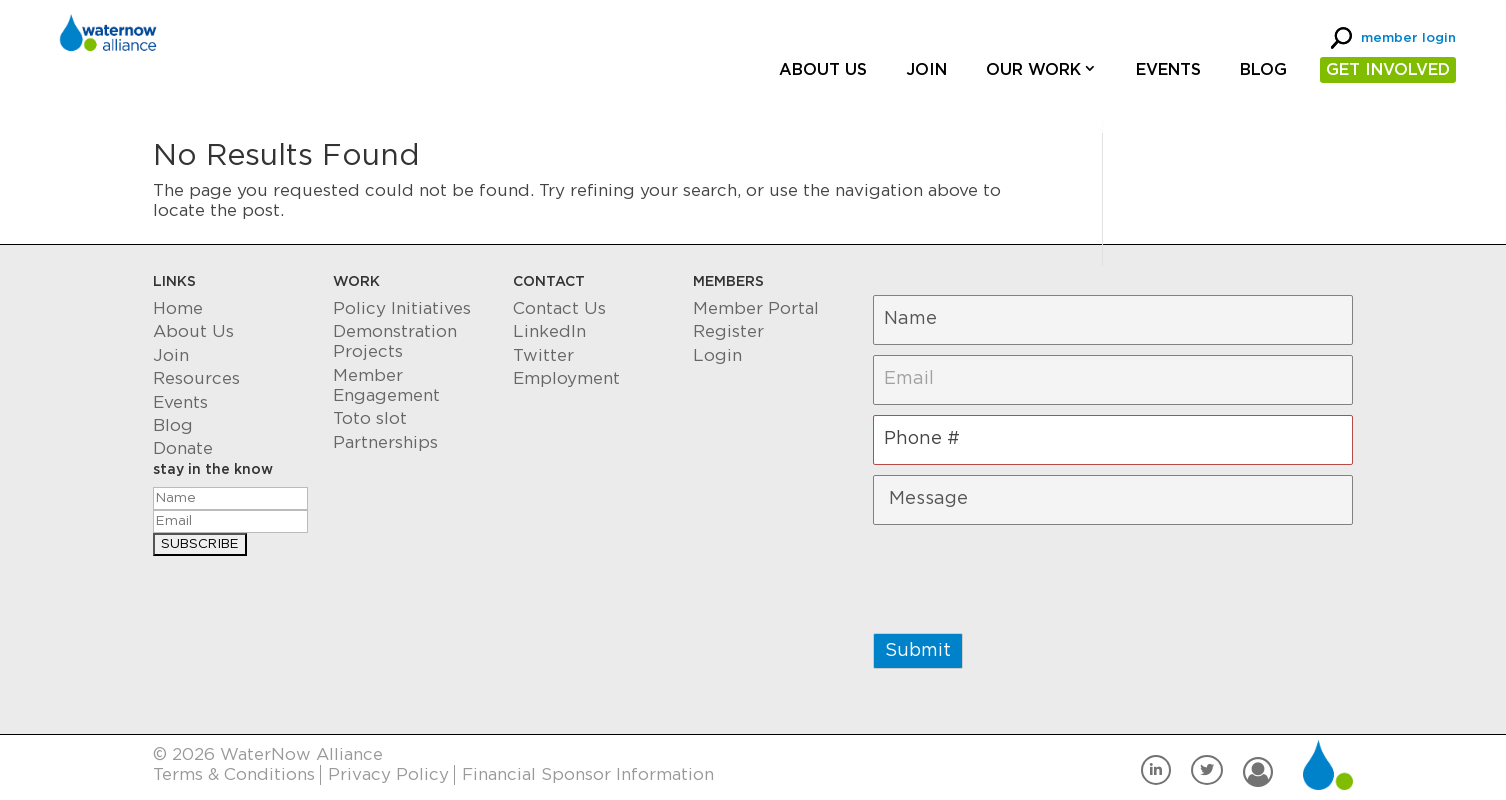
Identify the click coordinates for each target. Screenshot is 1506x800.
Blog (1263, 70)
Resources (196, 378)
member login (1408, 38)
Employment (566, 378)
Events (1168, 70)
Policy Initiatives (402, 308)
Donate (183, 448)
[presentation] (1025, 574)
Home (178, 308)
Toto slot (370, 418)
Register (728, 331)
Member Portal (756, 308)
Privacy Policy (388, 774)
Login (717, 355)
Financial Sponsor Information (588, 774)
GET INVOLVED (1388, 70)
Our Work (1033, 70)
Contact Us (559, 308)
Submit (918, 651)
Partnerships (385, 442)
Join (926, 70)
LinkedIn (549, 331)
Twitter (543, 355)
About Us (823, 70)
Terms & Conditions (234, 774)
